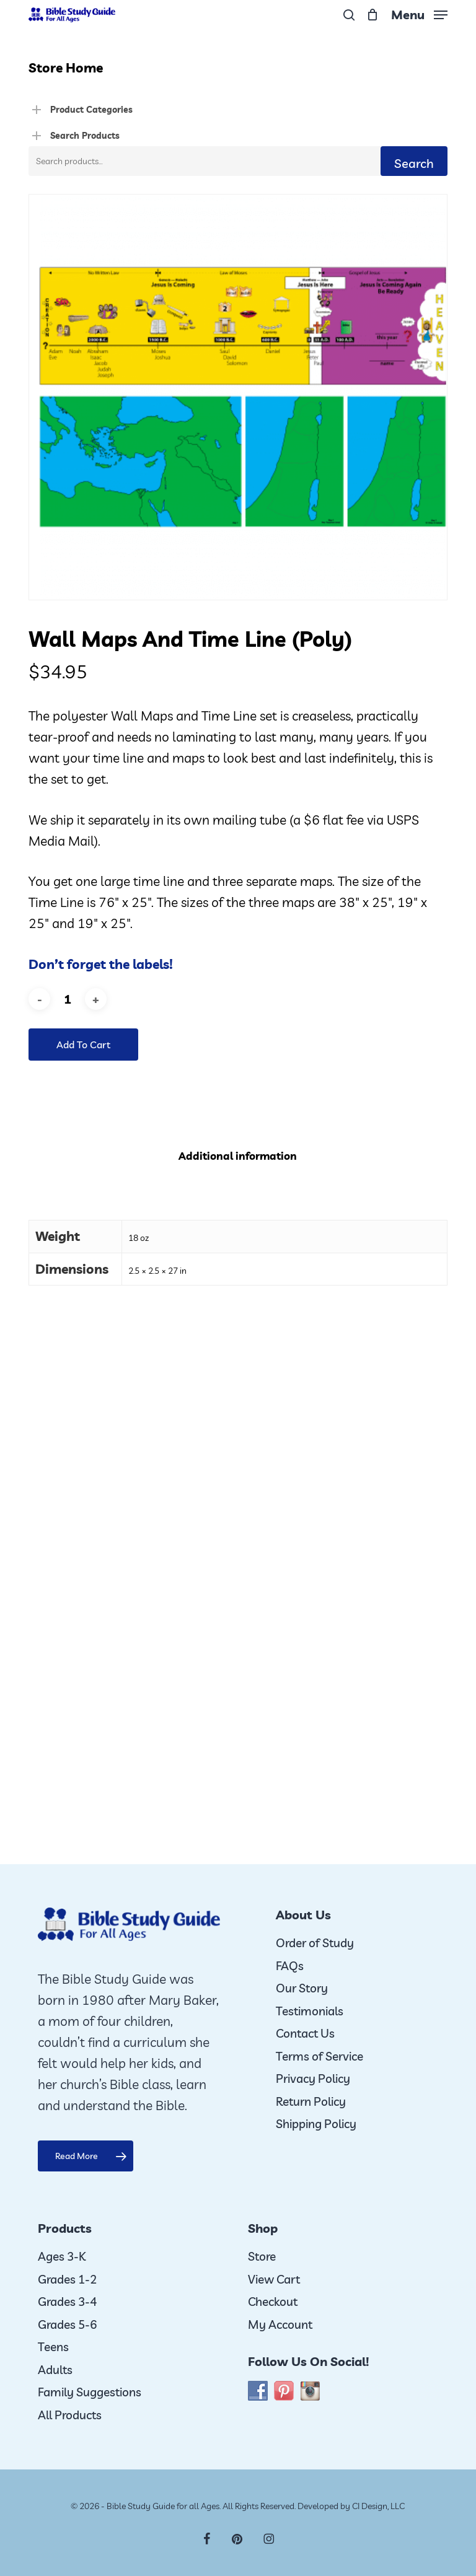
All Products (70, 2414)
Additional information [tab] (237, 1155)
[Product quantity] (67, 999)
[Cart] (373, 14)
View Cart (274, 2279)
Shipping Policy (316, 2123)
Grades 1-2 (67, 2279)
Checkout (273, 2301)
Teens (53, 2346)
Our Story (302, 1988)
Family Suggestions (89, 2392)
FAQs (290, 1965)
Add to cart (83, 1044)
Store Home (66, 67)
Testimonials (309, 2011)
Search (414, 163)
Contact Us (305, 2033)
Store (262, 2256)
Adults (55, 2369)
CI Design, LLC (378, 2506)
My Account (280, 2324)
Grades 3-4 (67, 2301)
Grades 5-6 (67, 2324)
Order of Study (315, 1942)
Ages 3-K (62, 2256)
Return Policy (311, 2101)
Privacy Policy (313, 2078)
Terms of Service (319, 2056)
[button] (419, 13)
